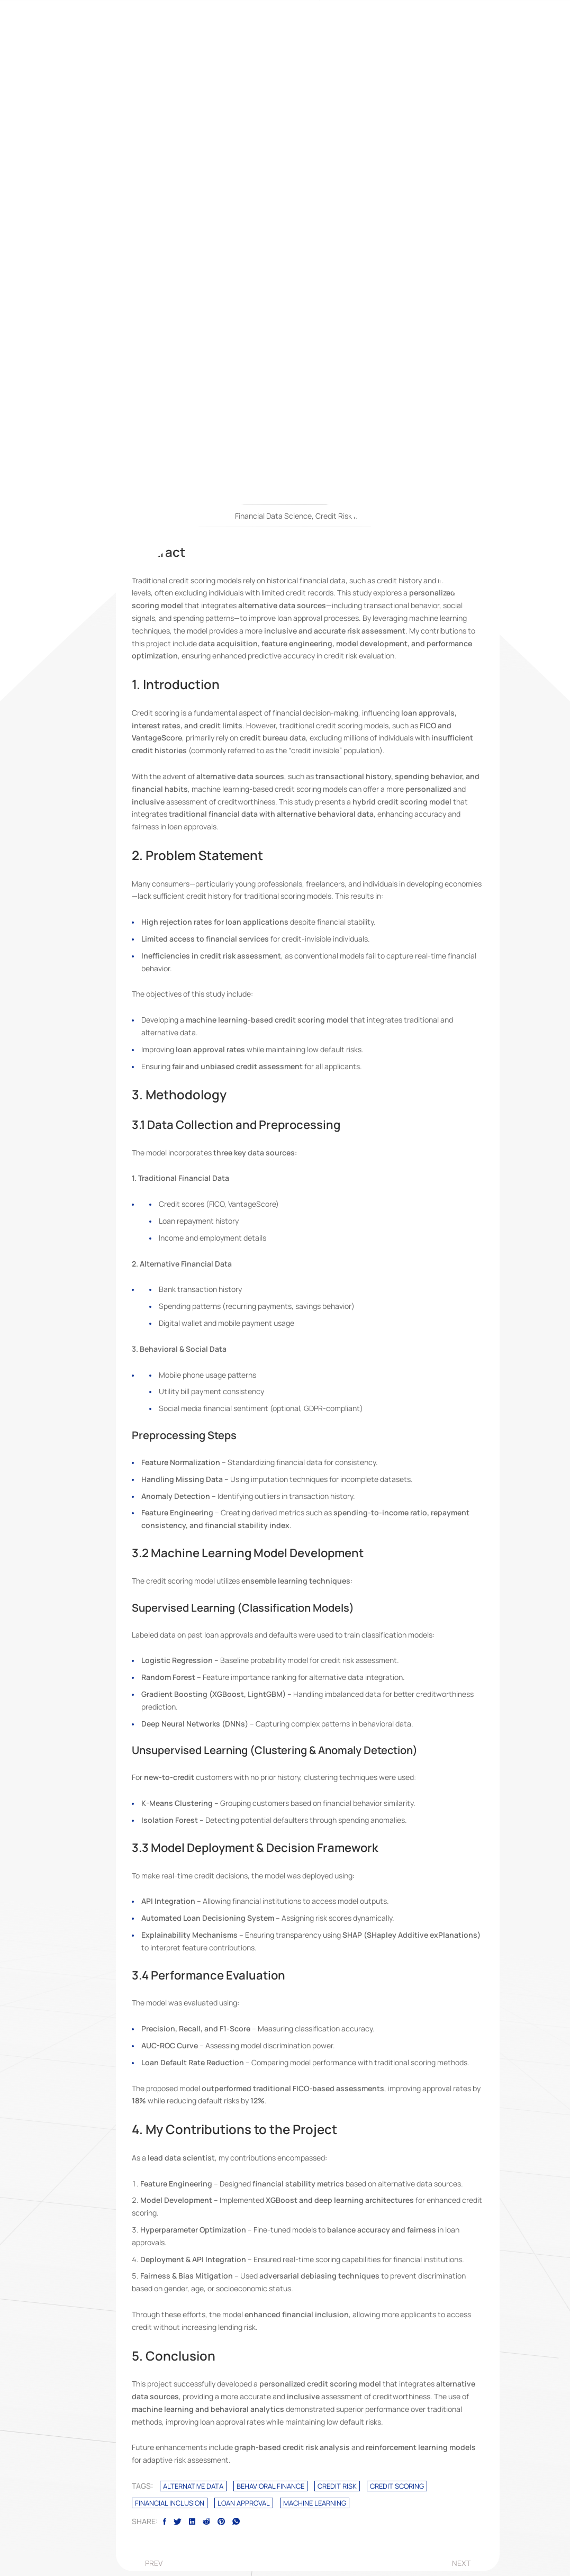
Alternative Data (193, 2486)
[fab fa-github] (332, 300)
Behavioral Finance (270, 2486)
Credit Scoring (397, 2486)
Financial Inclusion (169, 2503)
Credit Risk (337, 2486)
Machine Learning (314, 2503)
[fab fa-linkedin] (257, 300)
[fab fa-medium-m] (307, 300)
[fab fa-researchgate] (357, 300)
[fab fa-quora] (282, 300)
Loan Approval (244, 2503)
